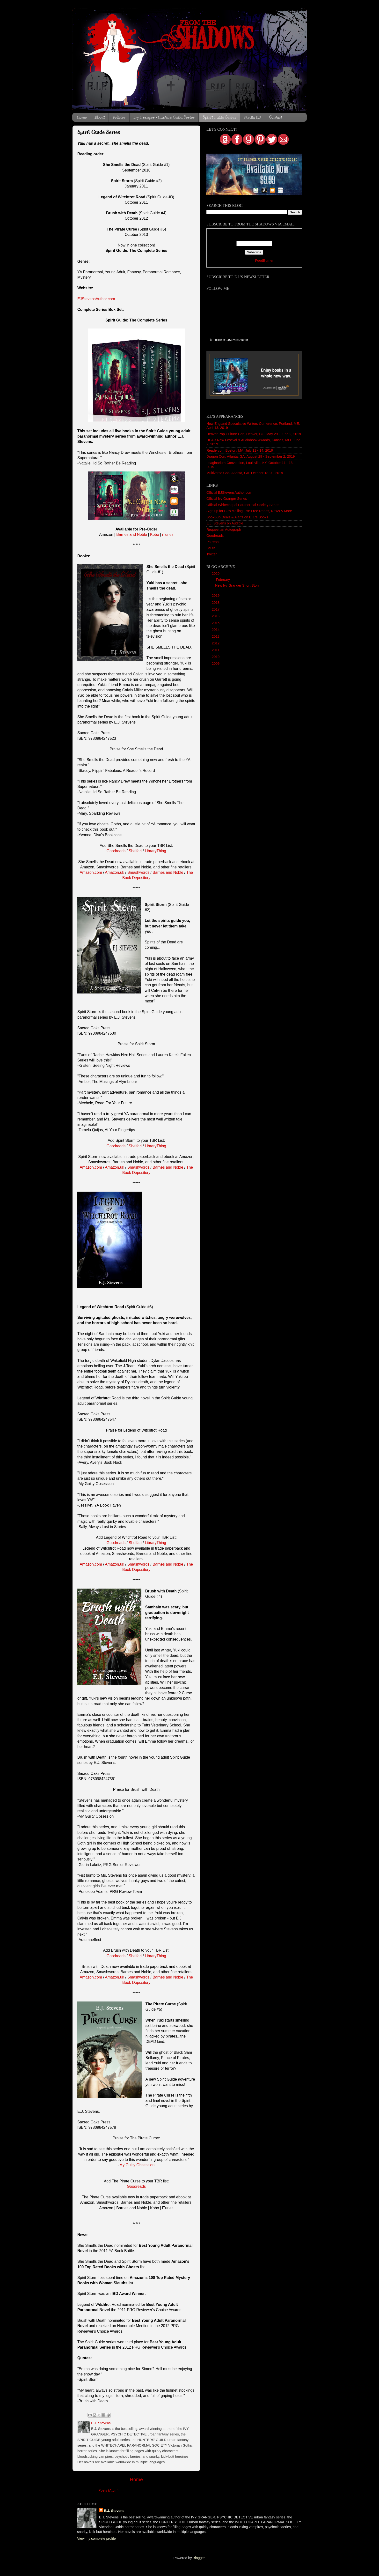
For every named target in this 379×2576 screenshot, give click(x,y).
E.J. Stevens (114, 2511)
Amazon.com (91, 872)
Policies (119, 117)
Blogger (199, 2558)
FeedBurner (264, 260)
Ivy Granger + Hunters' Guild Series (164, 117)
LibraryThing (155, 851)
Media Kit (252, 117)
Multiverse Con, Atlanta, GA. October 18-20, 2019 (244, 473)
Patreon (212, 542)
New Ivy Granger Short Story (237, 585)
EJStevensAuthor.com (96, 299)
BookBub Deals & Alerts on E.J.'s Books (237, 517)
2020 (216, 573)
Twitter (211, 554)
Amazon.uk (114, 872)
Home (82, 117)
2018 (216, 603)
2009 (216, 663)
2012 (216, 643)
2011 (216, 650)
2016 (216, 616)
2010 (216, 657)
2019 (216, 595)
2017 (216, 609)
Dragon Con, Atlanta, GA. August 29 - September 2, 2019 (250, 456)
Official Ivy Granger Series (226, 498)
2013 (216, 636)
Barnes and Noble (131, 534)
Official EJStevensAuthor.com (229, 492)
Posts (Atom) (108, 2490)
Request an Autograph (223, 529)
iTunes (168, 534)
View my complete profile (96, 2538)
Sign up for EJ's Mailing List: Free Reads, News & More (249, 511)
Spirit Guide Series (219, 117)
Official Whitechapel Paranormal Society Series (242, 505)
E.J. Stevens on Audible (224, 523)
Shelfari (135, 851)
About (100, 117)
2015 (216, 623)
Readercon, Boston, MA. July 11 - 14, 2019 (239, 450)
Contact (275, 117)
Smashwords (138, 872)
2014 (216, 630)
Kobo (154, 534)
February (223, 580)
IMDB (210, 548)
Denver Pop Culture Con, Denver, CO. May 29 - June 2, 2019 (253, 434)
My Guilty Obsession (136, 2165)
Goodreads (116, 851)
